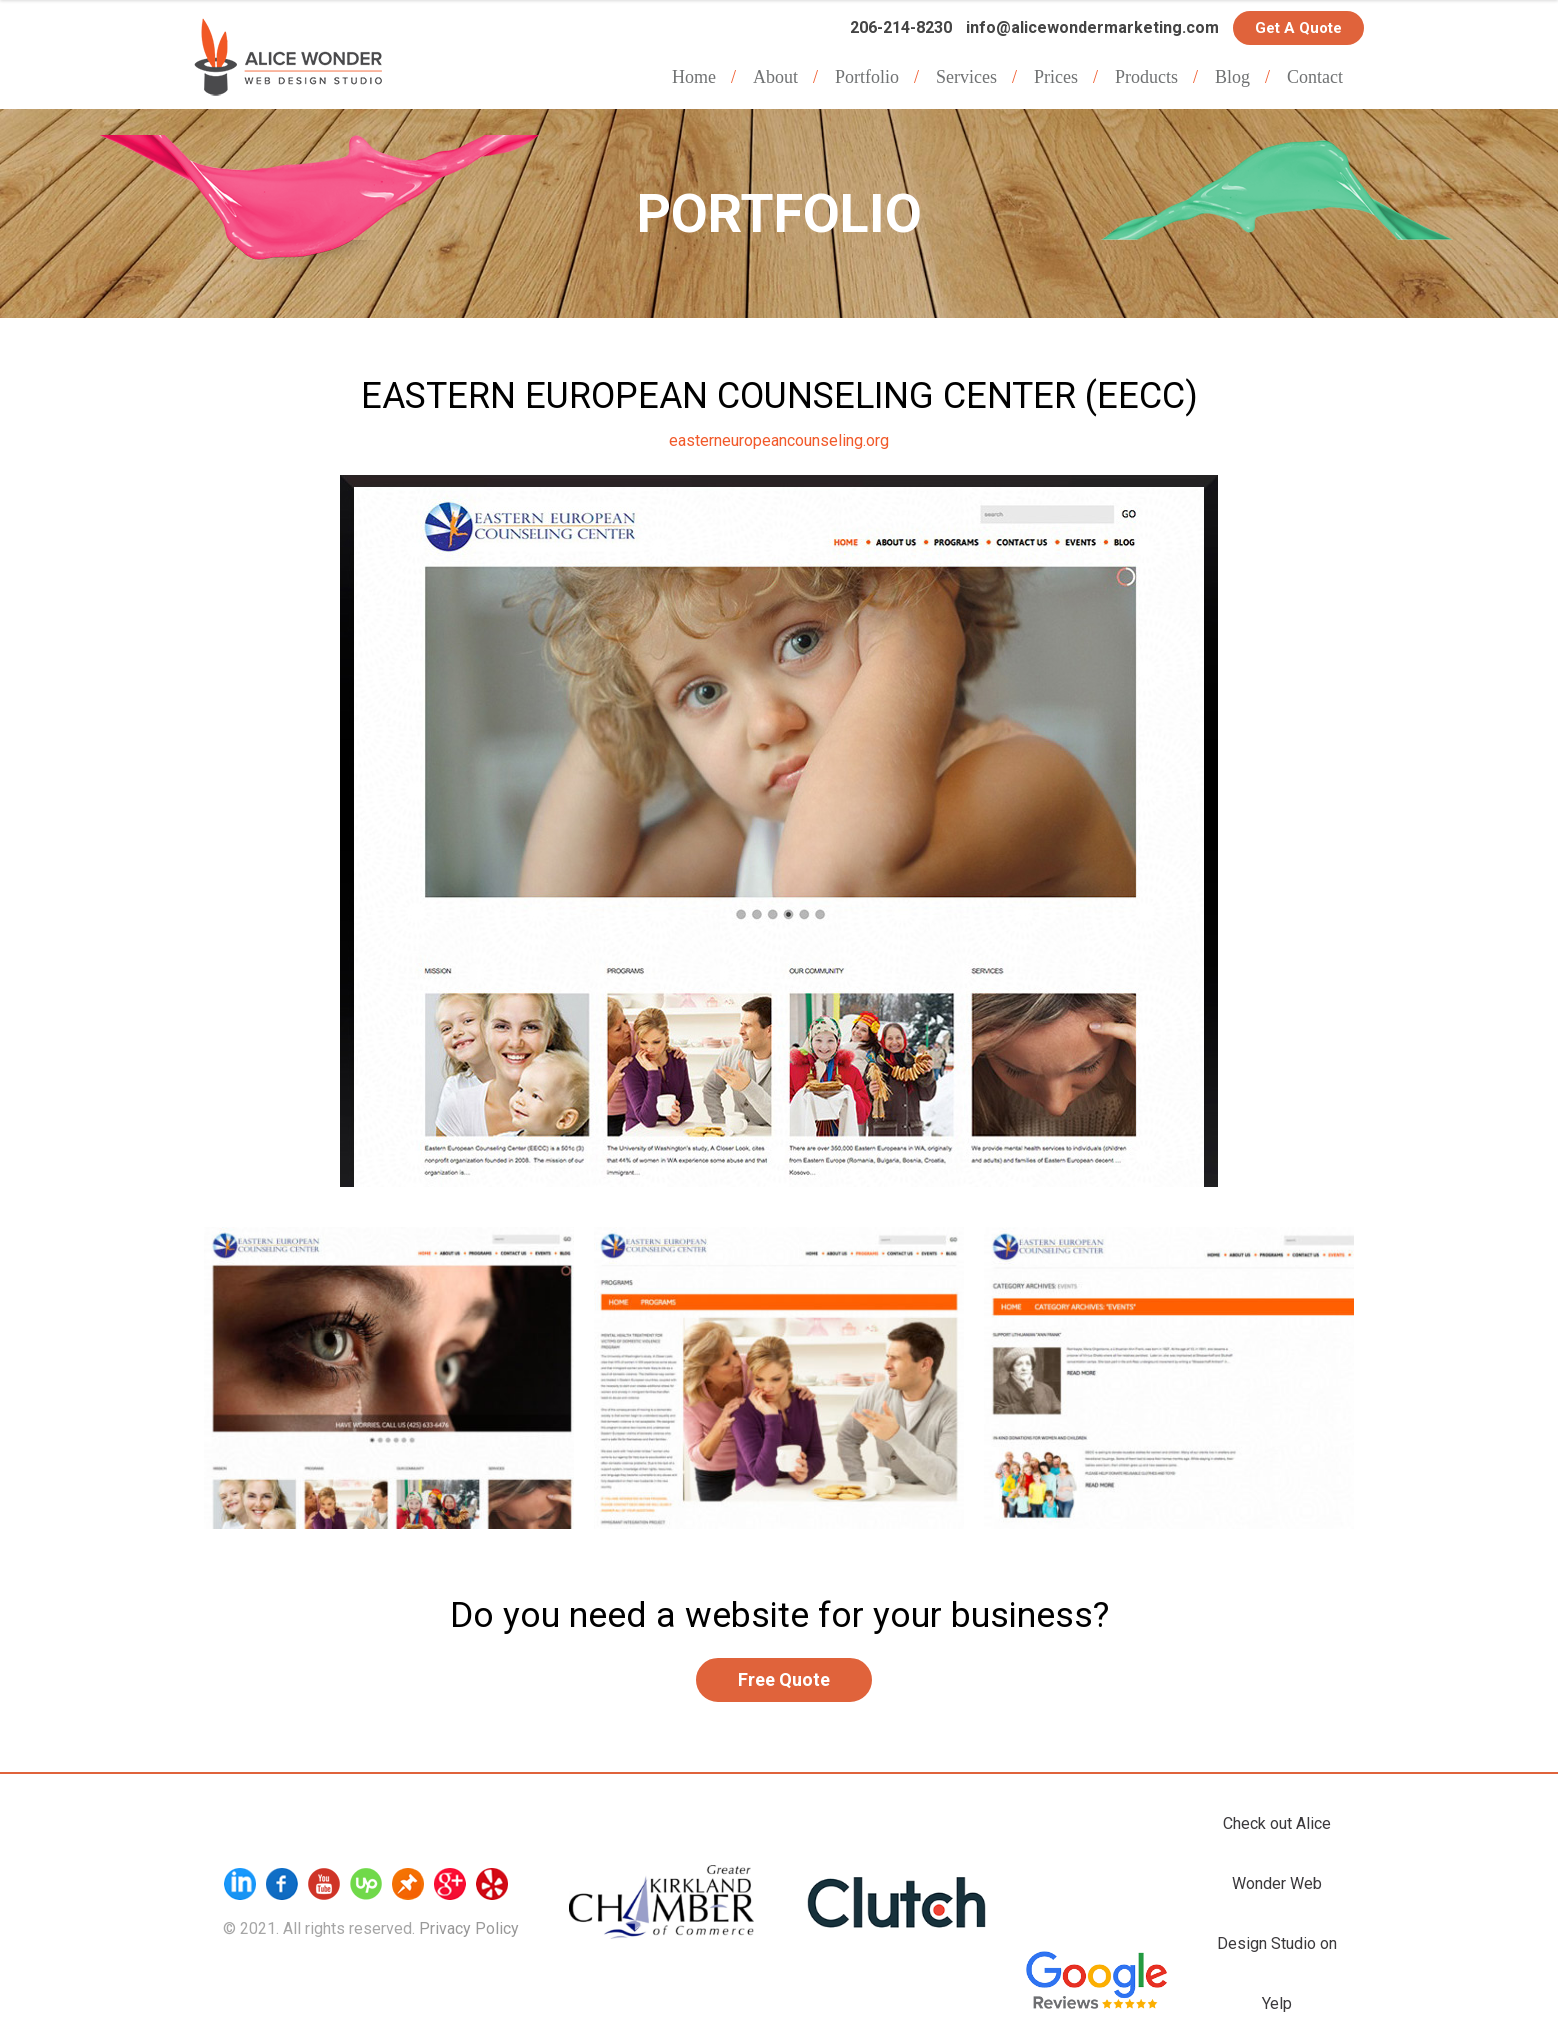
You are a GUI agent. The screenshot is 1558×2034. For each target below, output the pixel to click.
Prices (1056, 77)
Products (1146, 77)
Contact (1315, 77)
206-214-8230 (901, 27)
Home (694, 77)
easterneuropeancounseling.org (779, 440)
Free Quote (784, 1679)
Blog (1232, 77)
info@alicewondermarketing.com (1092, 27)
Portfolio (867, 77)
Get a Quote (1298, 28)
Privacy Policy (469, 1928)
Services (966, 77)
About (775, 77)
